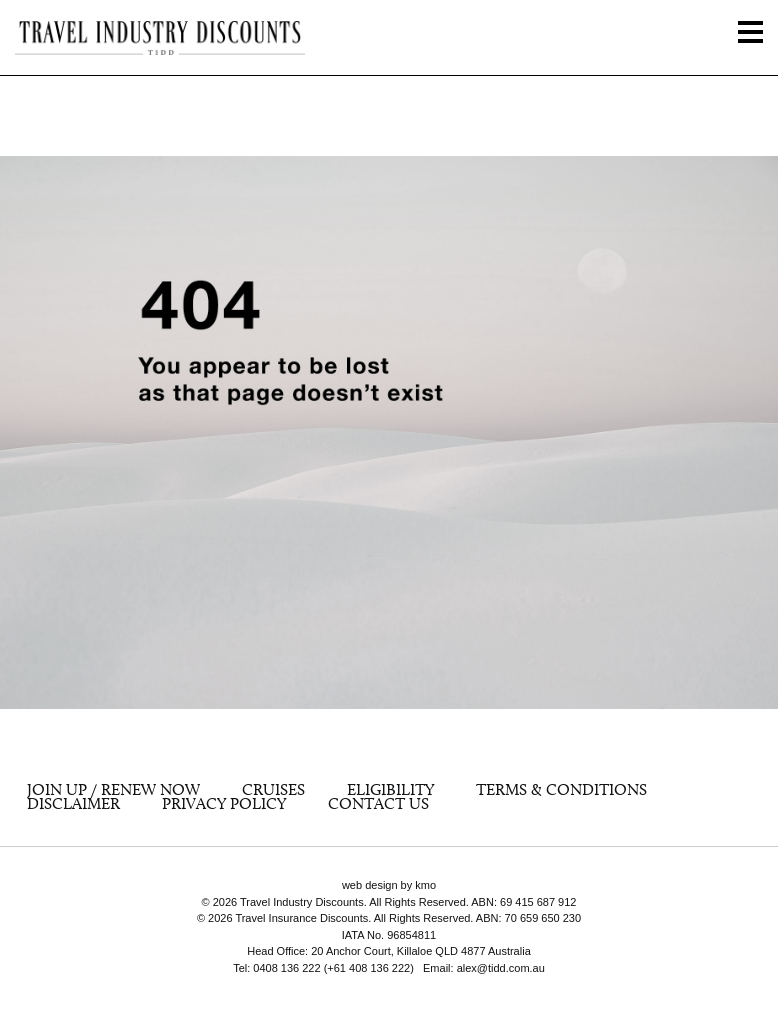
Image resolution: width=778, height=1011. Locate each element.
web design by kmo (389, 885)
